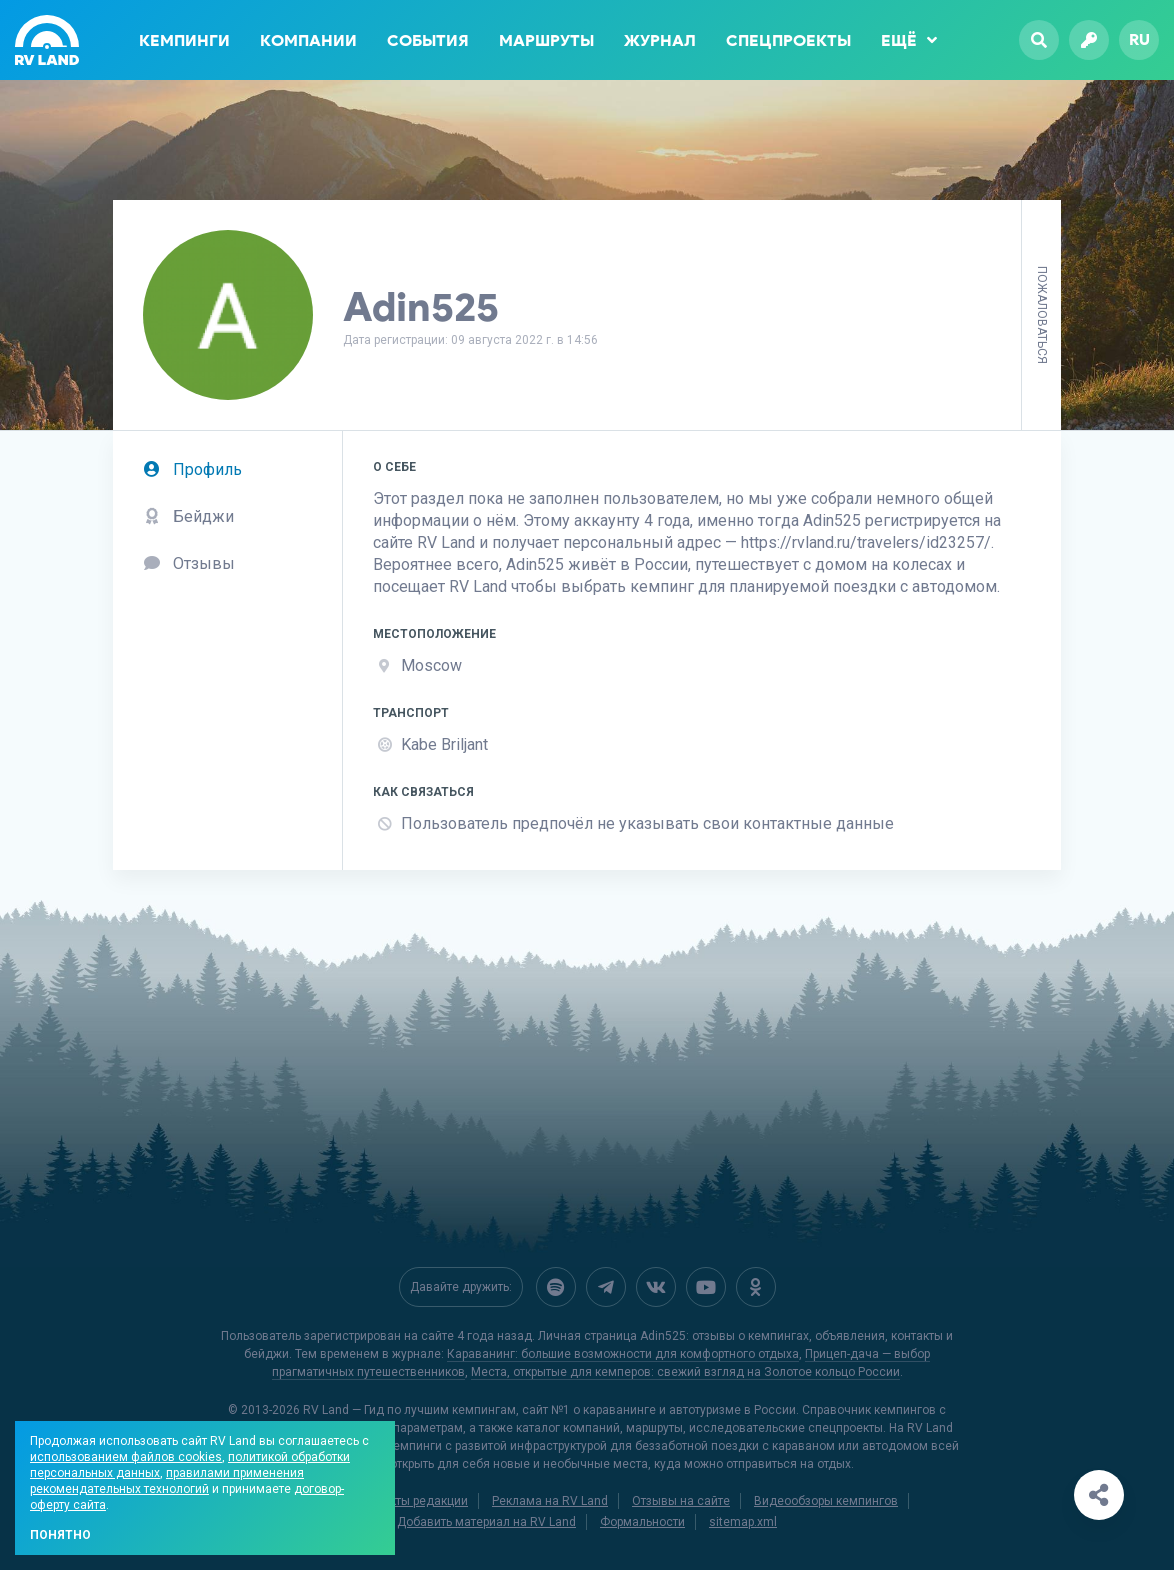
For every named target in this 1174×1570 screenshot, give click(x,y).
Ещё (909, 40)
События (428, 40)
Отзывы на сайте (681, 1501)
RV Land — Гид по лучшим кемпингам (409, 1410)
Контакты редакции (412, 1501)
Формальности (642, 1522)
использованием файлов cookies (126, 1457)
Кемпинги (184, 40)
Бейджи (188, 516)
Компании (308, 40)
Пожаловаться (1042, 315)
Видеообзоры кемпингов (826, 1501)
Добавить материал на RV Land (486, 1522)
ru (1139, 39)
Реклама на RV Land (550, 1501)
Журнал (660, 40)
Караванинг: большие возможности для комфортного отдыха (623, 1354)
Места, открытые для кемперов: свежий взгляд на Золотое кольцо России (685, 1372)
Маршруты (546, 40)
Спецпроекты (788, 40)
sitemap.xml (743, 1522)
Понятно (60, 1535)
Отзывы (189, 563)
